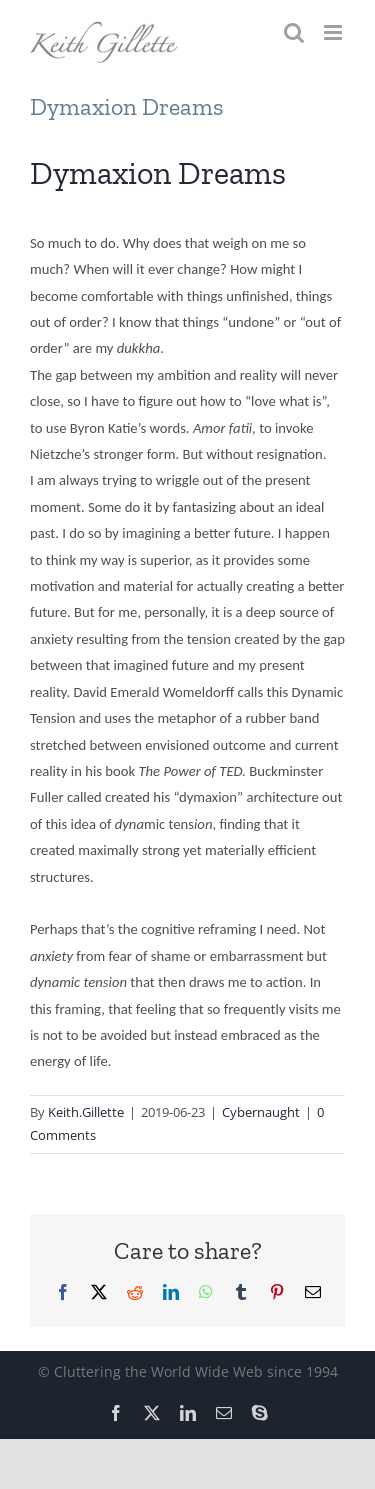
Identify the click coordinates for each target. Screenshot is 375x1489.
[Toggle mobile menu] (334, 32)
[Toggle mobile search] (294, 32)
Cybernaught (261, 1112)
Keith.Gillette (86, 1112)
